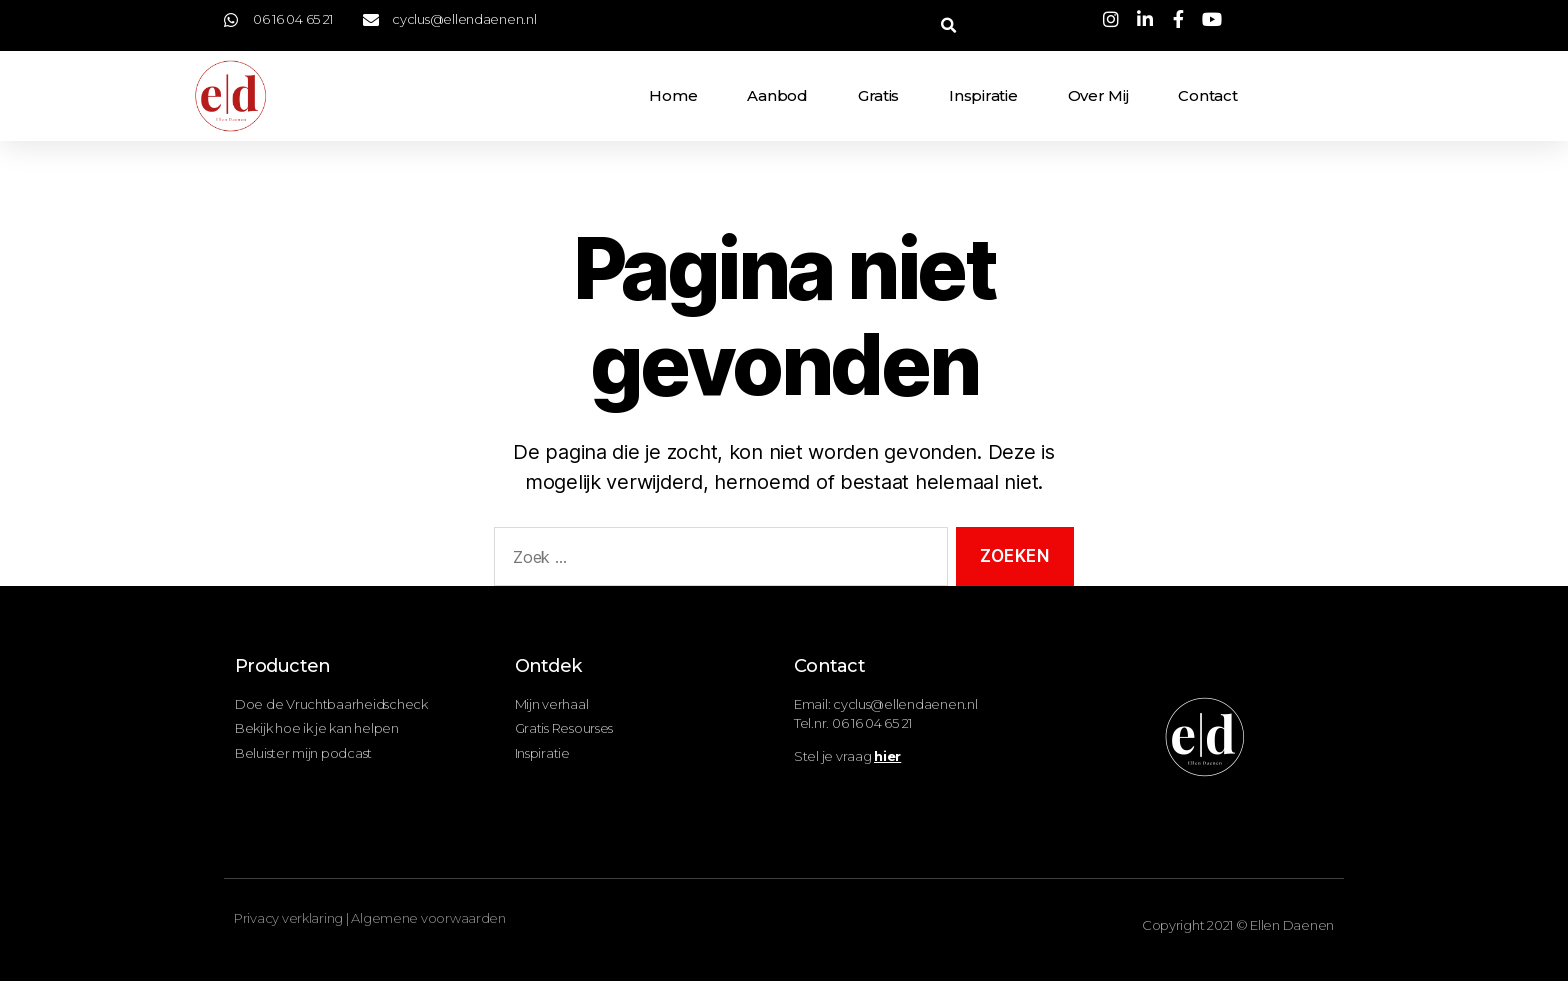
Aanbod (777, 95)
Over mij (1098, 95)
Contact (1207, 95)
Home (673, 95)
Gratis (878, 95)
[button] (948, 25)
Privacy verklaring (288, 918)
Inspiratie (983, 95)
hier (887, 756)
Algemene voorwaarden (428, 918)
